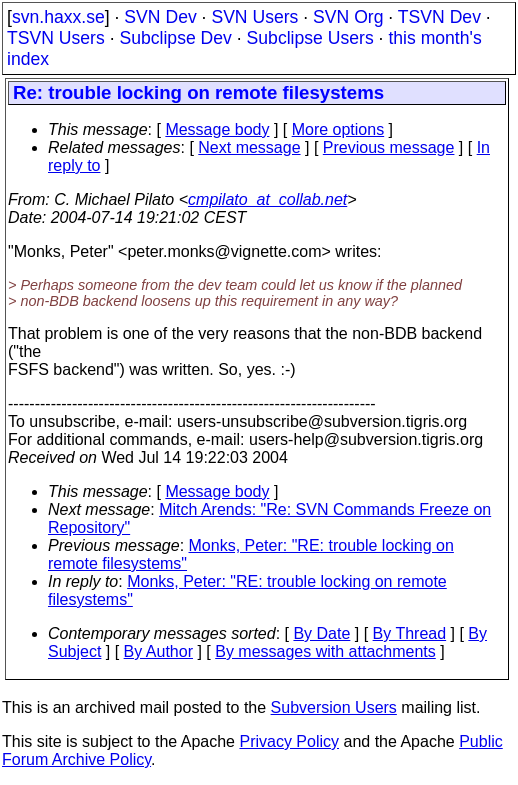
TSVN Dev (439, 17)
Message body (217, 129)
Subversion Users (334, 707)
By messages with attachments (325, 651)
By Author (158, 651)
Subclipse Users (310, 38)
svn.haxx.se (58, 17)
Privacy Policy (289, 741)
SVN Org (348, 17)
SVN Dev (160, 17)
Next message (249, 147)
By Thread (410, 633)
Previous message (389, 147)
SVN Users (254, 17)
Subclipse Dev (175, 38)
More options (338, 129)
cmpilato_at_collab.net (267, 199)
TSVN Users (56, 38)
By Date (321, 633)
